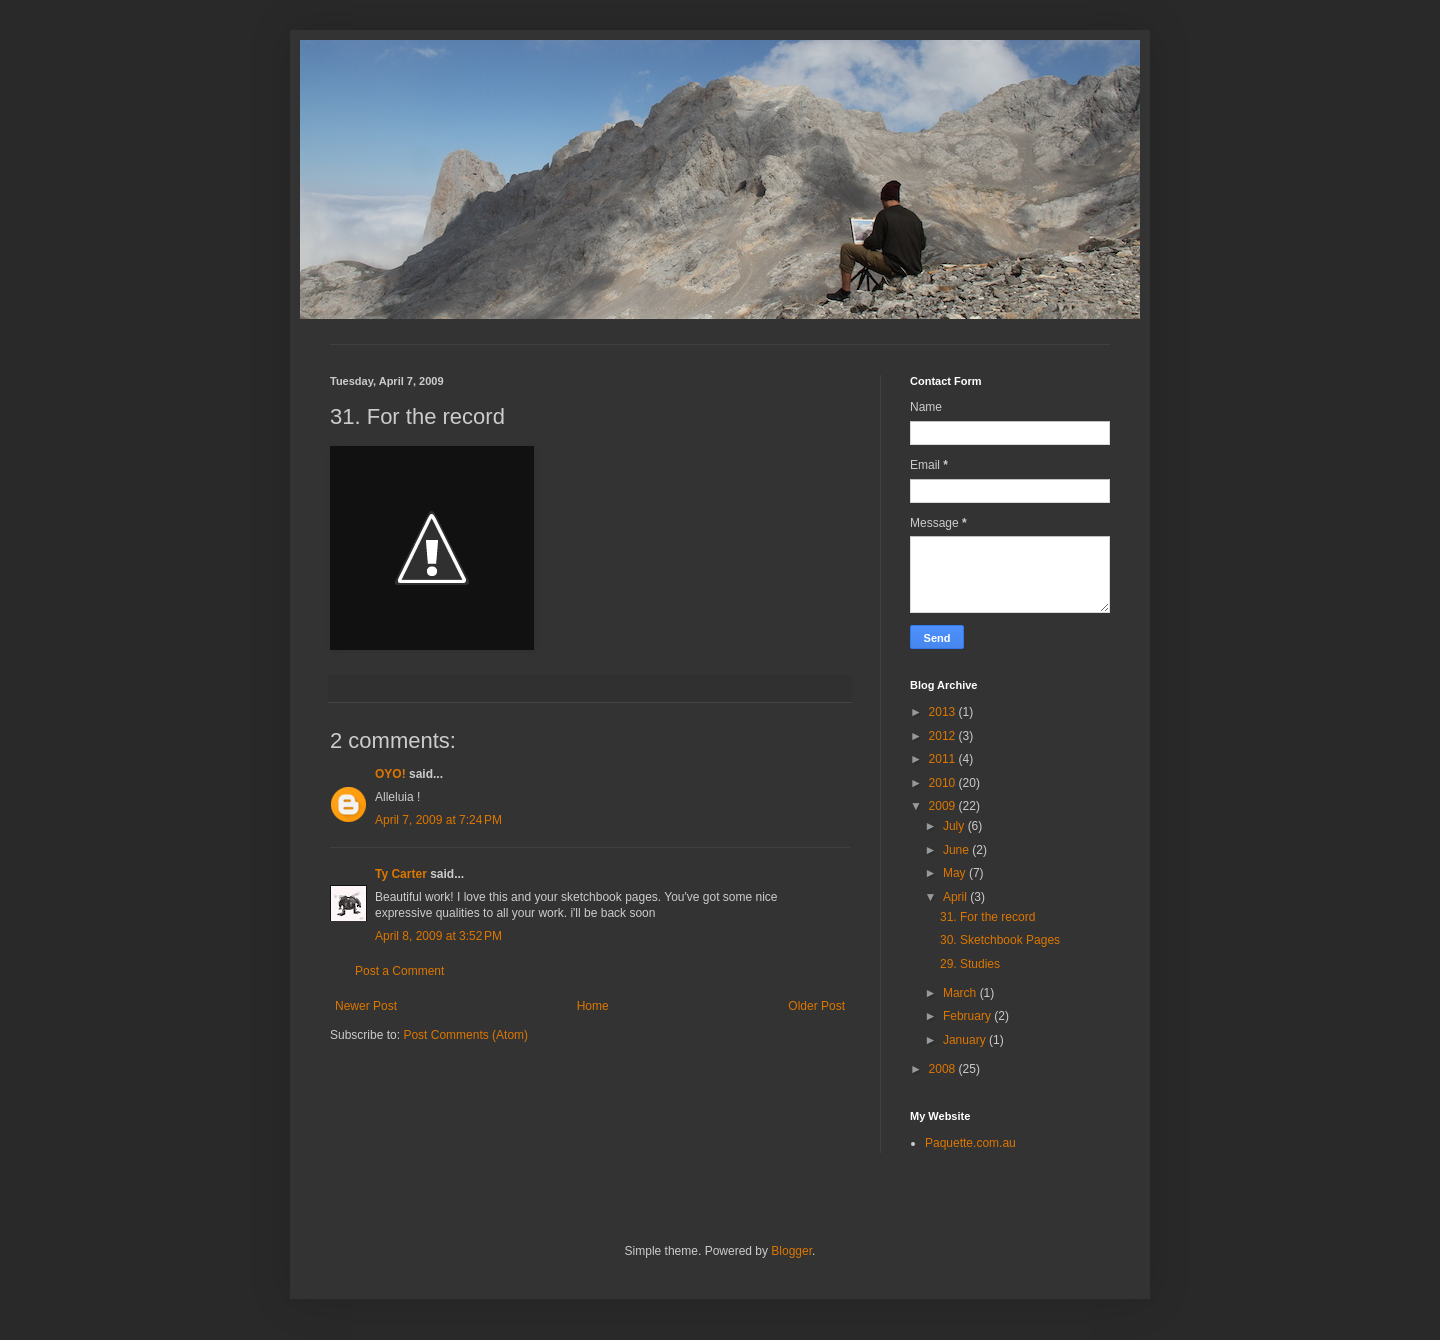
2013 (944, 712)
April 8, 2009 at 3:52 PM (438, 936)
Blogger (791, 1251)
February (968, 1016)
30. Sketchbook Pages (1000, 940)
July (955, 826)
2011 (944, 759)
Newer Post (366, 1006)
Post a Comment (399, 971)
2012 (944, 736)
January (966, 1040)
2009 (944, 806)
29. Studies (970, 964)
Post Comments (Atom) (465, 1035)
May (956, 873)
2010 (944, 783)
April (956, 897)
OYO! (390, 774)
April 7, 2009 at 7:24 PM (438, 820)
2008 (944, 1069)
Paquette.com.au (970, 1143)
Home (593, 1006)
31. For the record (987, 917)
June (957, 850)
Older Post (816, 1006)
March (961, 993)
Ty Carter (401, 874)
